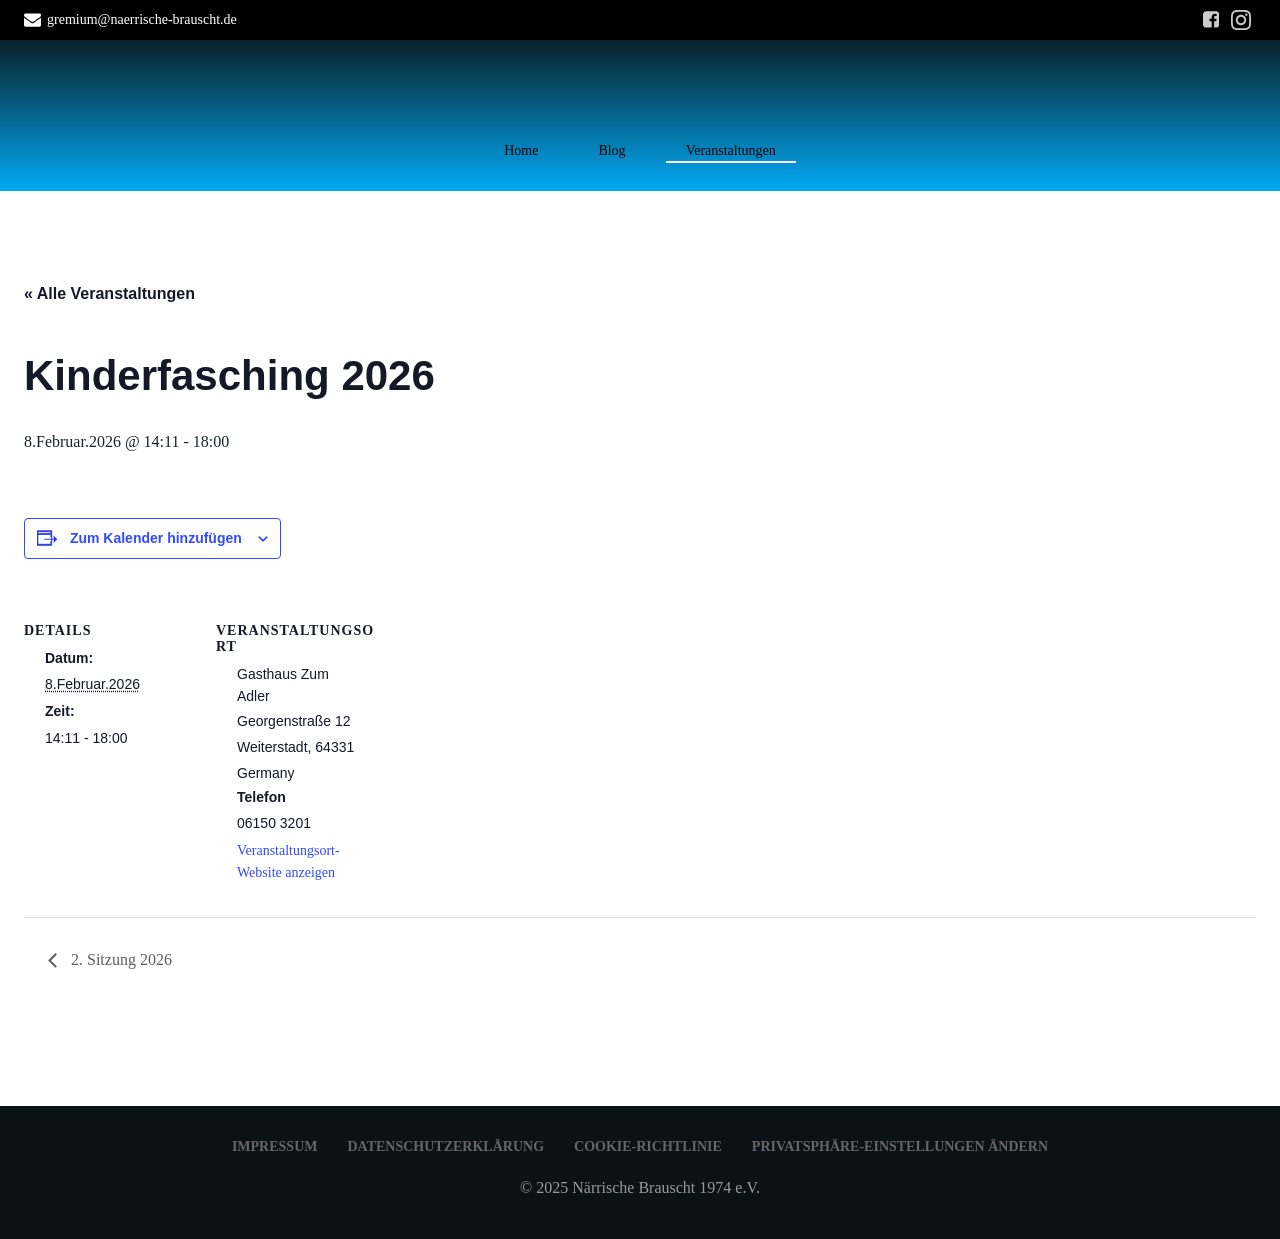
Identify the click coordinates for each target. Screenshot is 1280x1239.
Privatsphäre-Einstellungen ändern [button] (900, 1146)
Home (521, 150)
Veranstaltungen (731, 150)
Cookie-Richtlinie (648, 1146)
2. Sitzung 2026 (119, 959)
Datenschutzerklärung (445, 1146)
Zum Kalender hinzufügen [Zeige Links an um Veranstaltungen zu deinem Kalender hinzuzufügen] (156, 538)
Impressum (275, 1146)
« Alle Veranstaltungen (109, 293)
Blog (611, 150)
